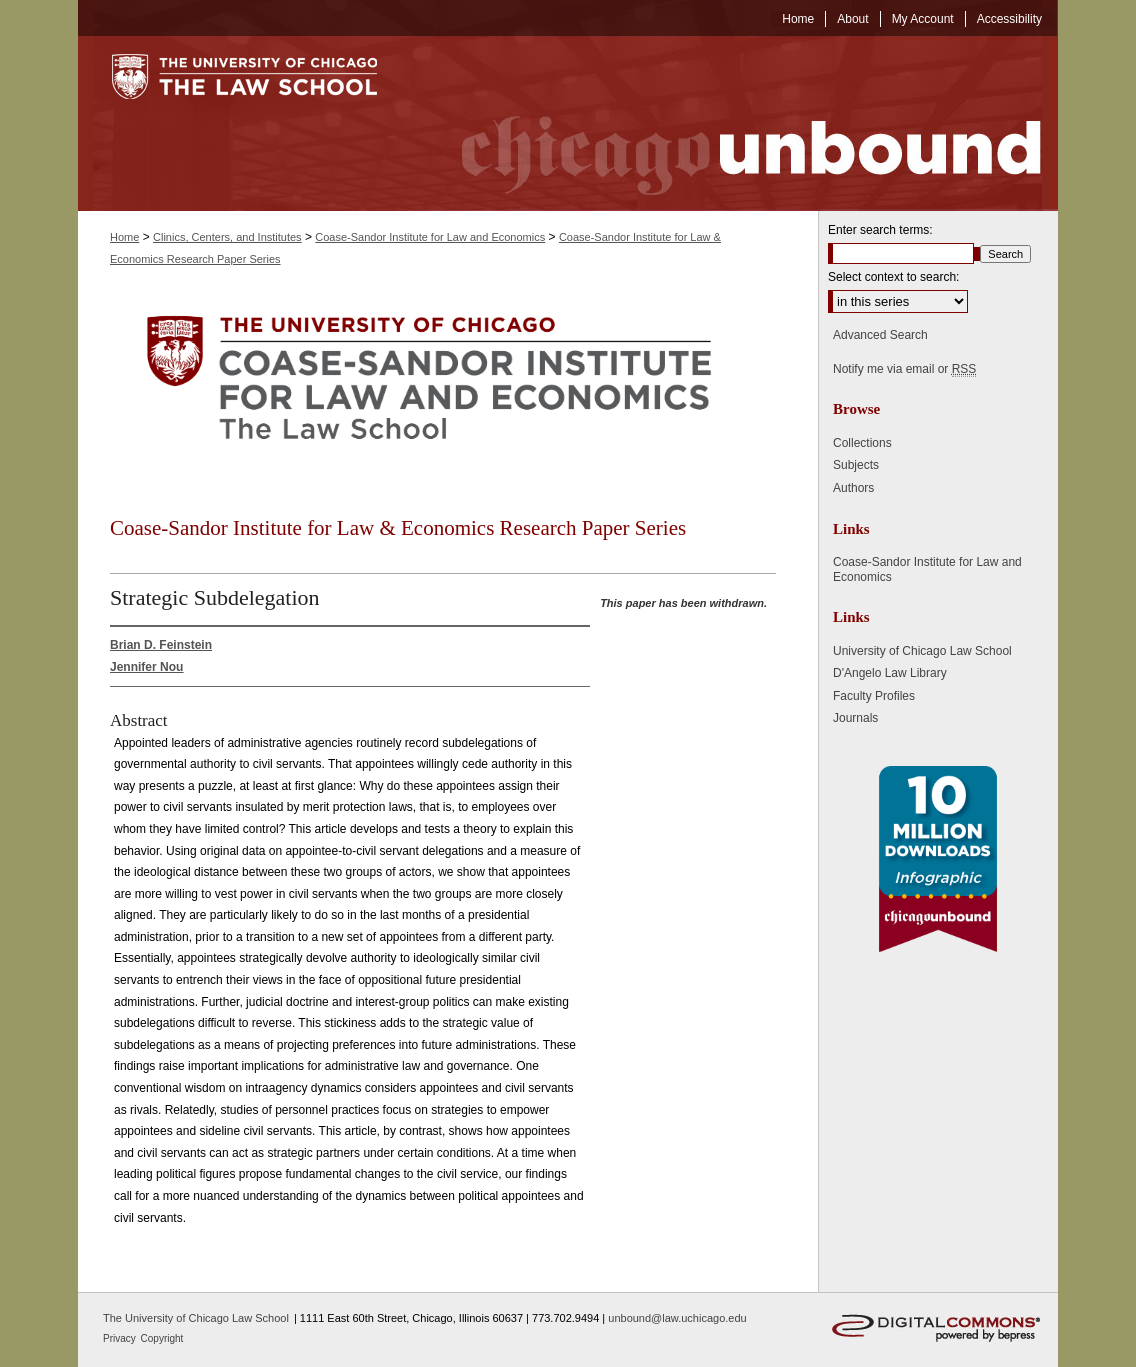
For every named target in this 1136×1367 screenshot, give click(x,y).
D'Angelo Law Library (890, 673)
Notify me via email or (904, 369)
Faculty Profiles (874, 696)
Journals (855, 718)
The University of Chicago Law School (196, 1318)
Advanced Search (880, 335)
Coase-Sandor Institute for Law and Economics (430, 237)
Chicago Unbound (733, 123)
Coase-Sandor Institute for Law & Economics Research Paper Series (398, 528)
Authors (853, 488)
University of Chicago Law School (922, 651)
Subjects (856, 465)
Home (124, 237)
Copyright (162, 1338)
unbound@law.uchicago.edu (677, 1318)
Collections (862, 443)
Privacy (121, 1338)
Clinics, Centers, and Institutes (227, 237)
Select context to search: (893, 277)
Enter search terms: (880, 230)
